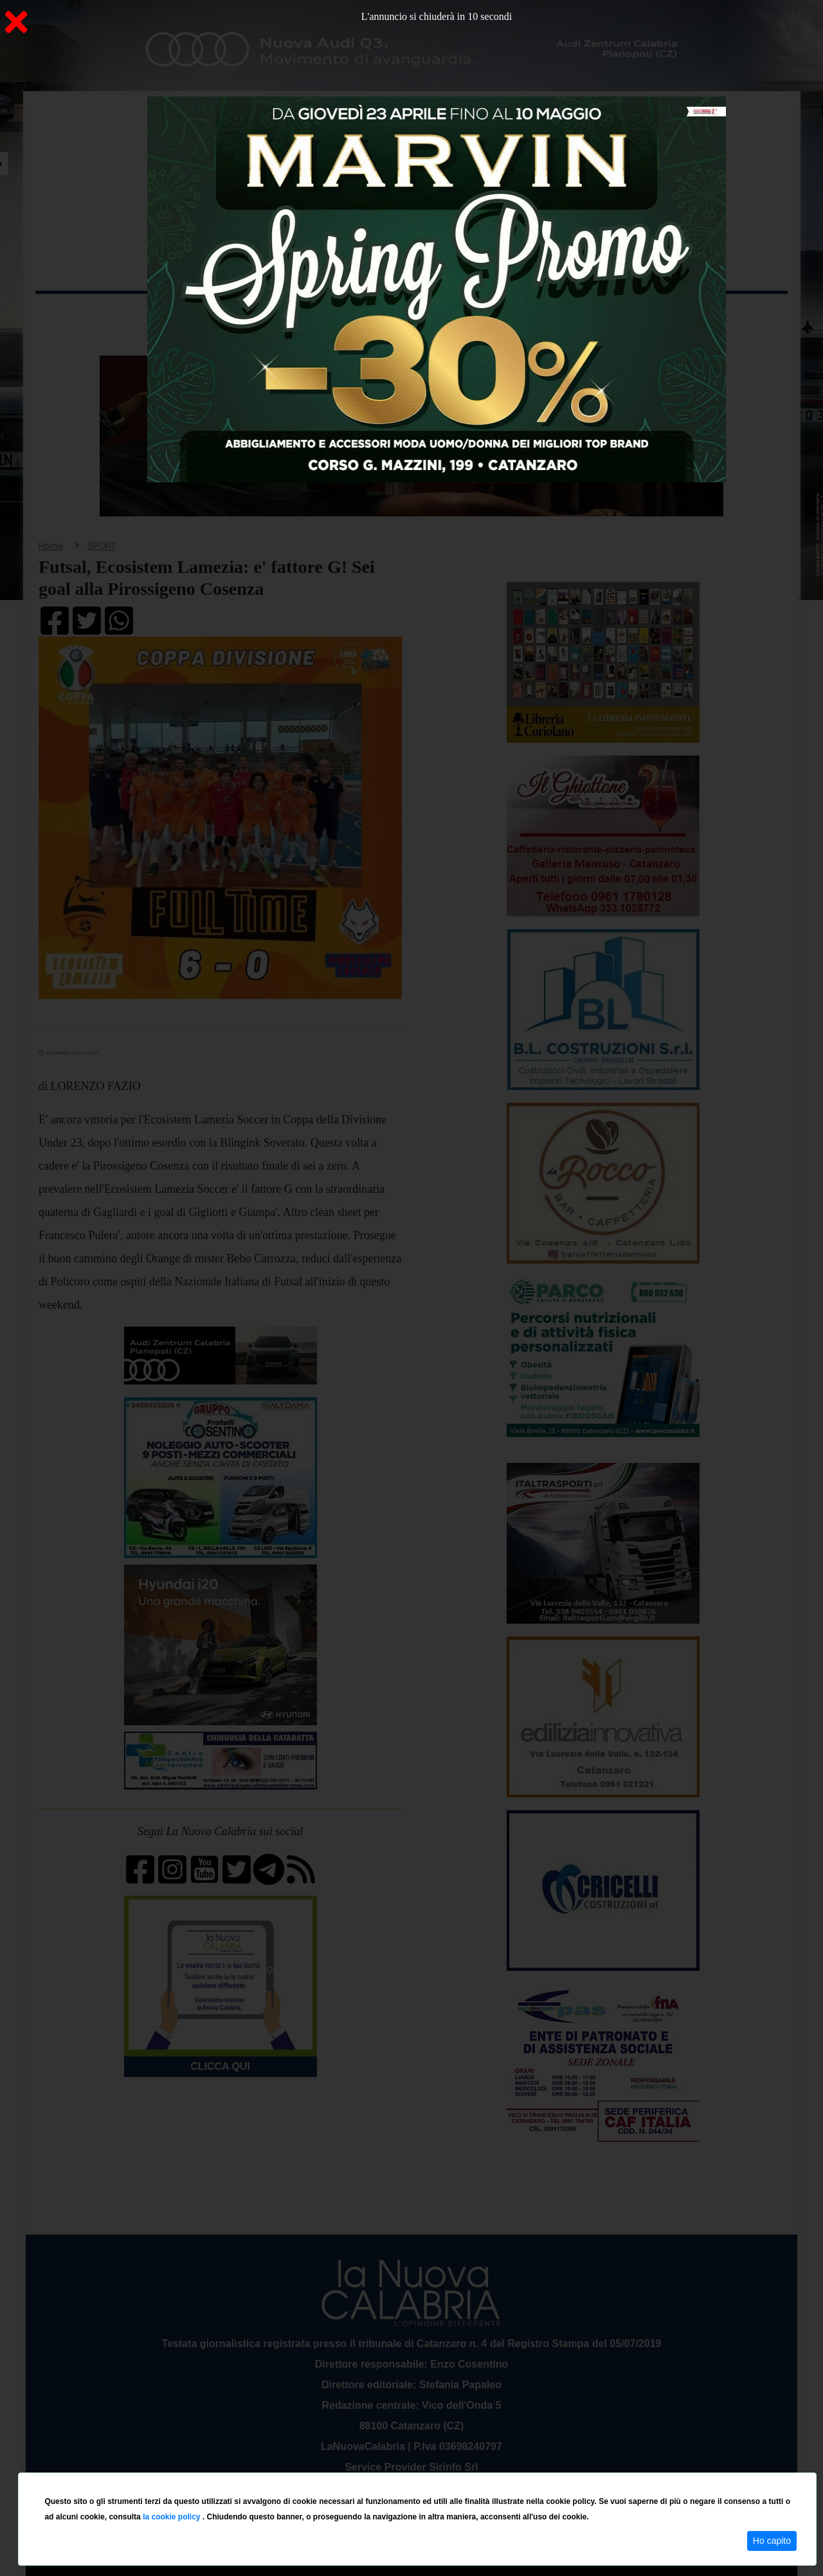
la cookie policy (173, 2516)
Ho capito (772, 2540)
